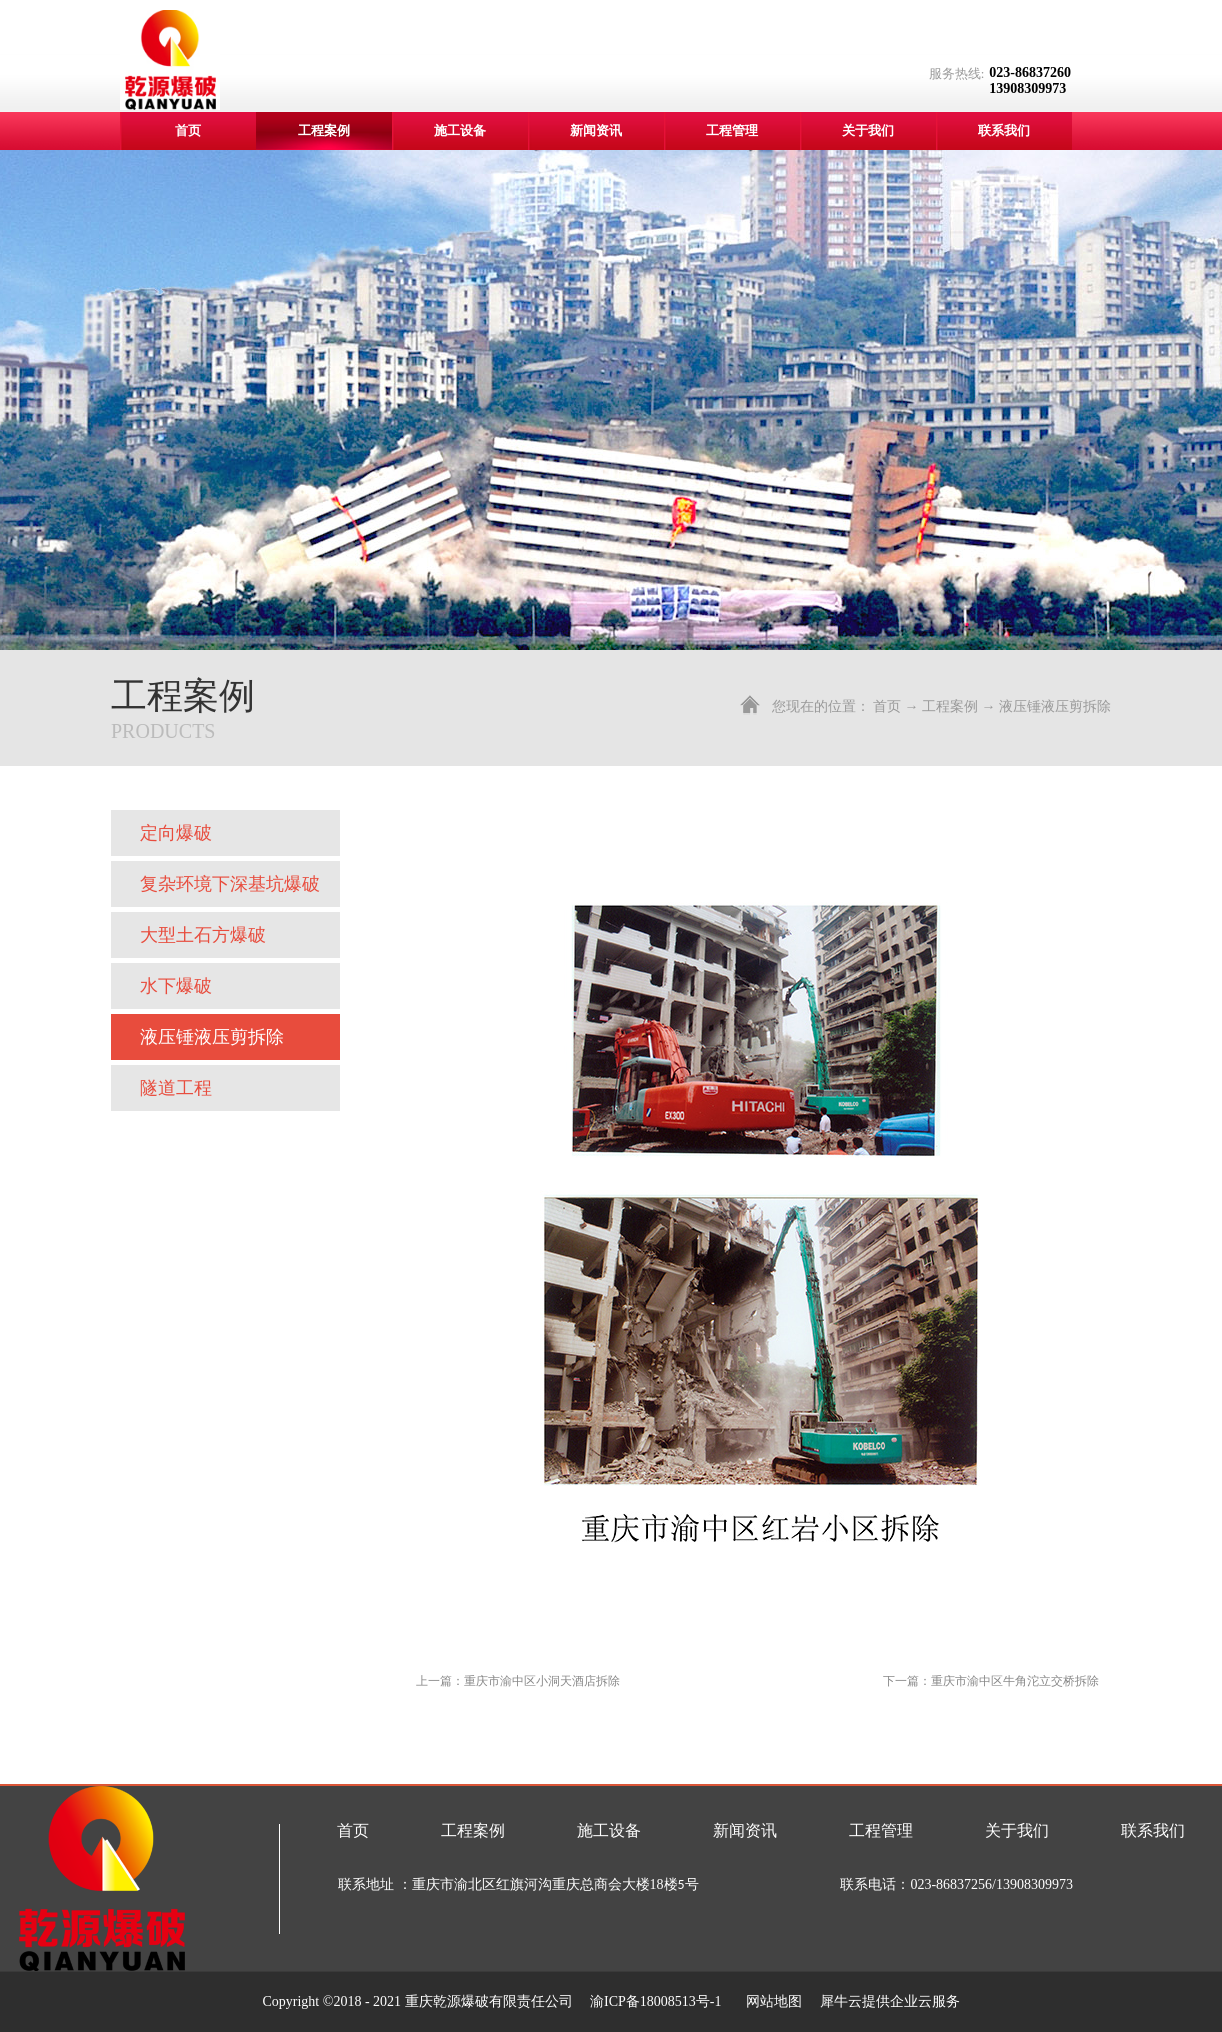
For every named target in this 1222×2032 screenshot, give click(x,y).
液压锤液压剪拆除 (1055, 706)
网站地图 (770, 2001)
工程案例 (950, 706)
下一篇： (991, 1681)
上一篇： (518, 1681)
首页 (188, 130)
